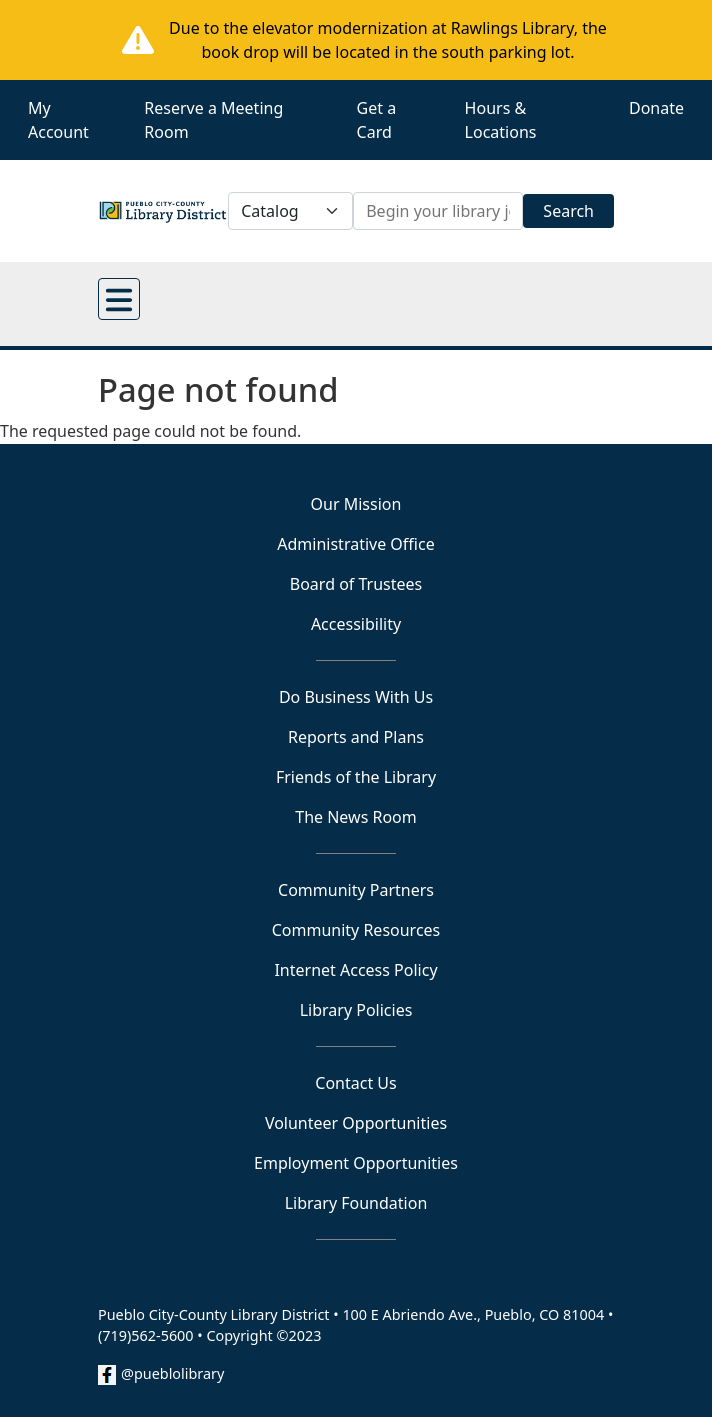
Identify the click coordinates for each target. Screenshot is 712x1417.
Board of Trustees (356, 584)
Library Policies (356, 1010)
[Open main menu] (119, 299)
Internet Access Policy (355, 970)
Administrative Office (355, 544)
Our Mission (356, 504)
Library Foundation (356, 1203)
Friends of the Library (356, 777)
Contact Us (355, 1083)
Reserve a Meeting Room (213, 120)
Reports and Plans (356, 737)
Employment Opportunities (356, 1163)
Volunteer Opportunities (356, 1123)
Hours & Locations (501, 120)
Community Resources (356, 930)
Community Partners (356, 890)
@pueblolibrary (172, 1373)
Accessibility (356, 624)
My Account (58, 120)
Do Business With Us (356, 697)
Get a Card (377, 120)
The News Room (356, 817)
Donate (656, 108)
